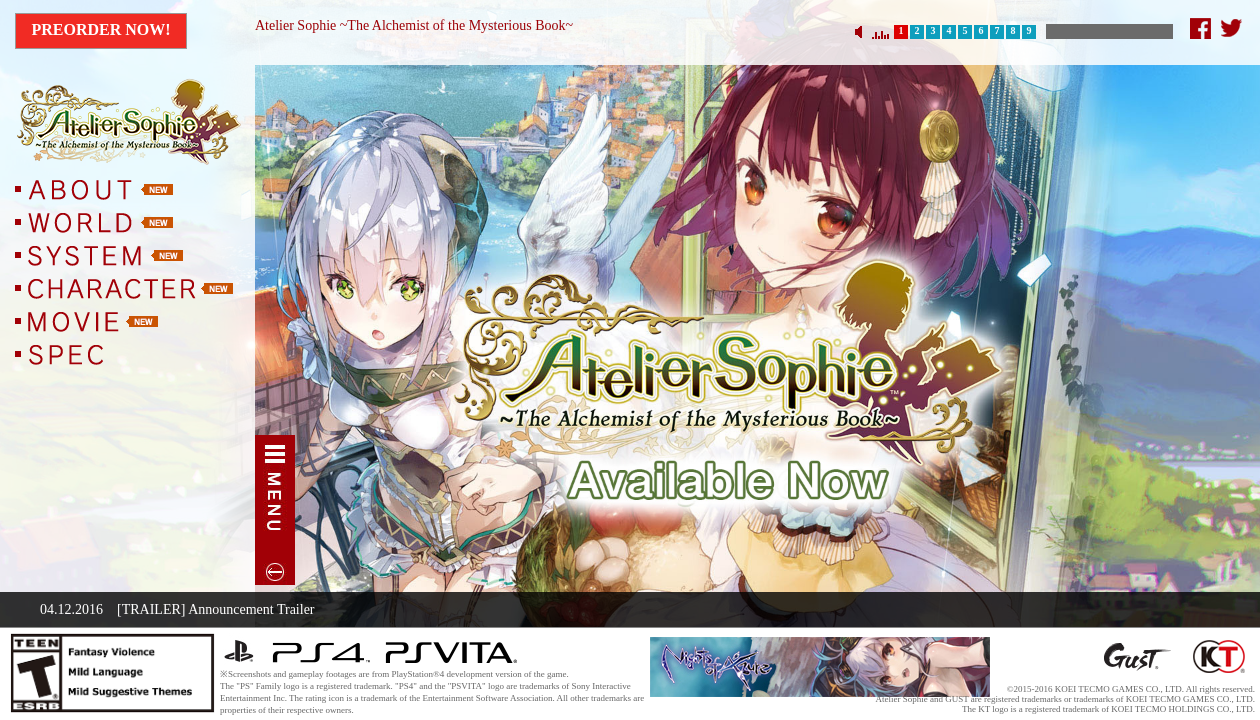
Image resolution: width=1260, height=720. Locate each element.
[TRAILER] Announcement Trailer (216, 609)
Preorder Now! (100, 29)
